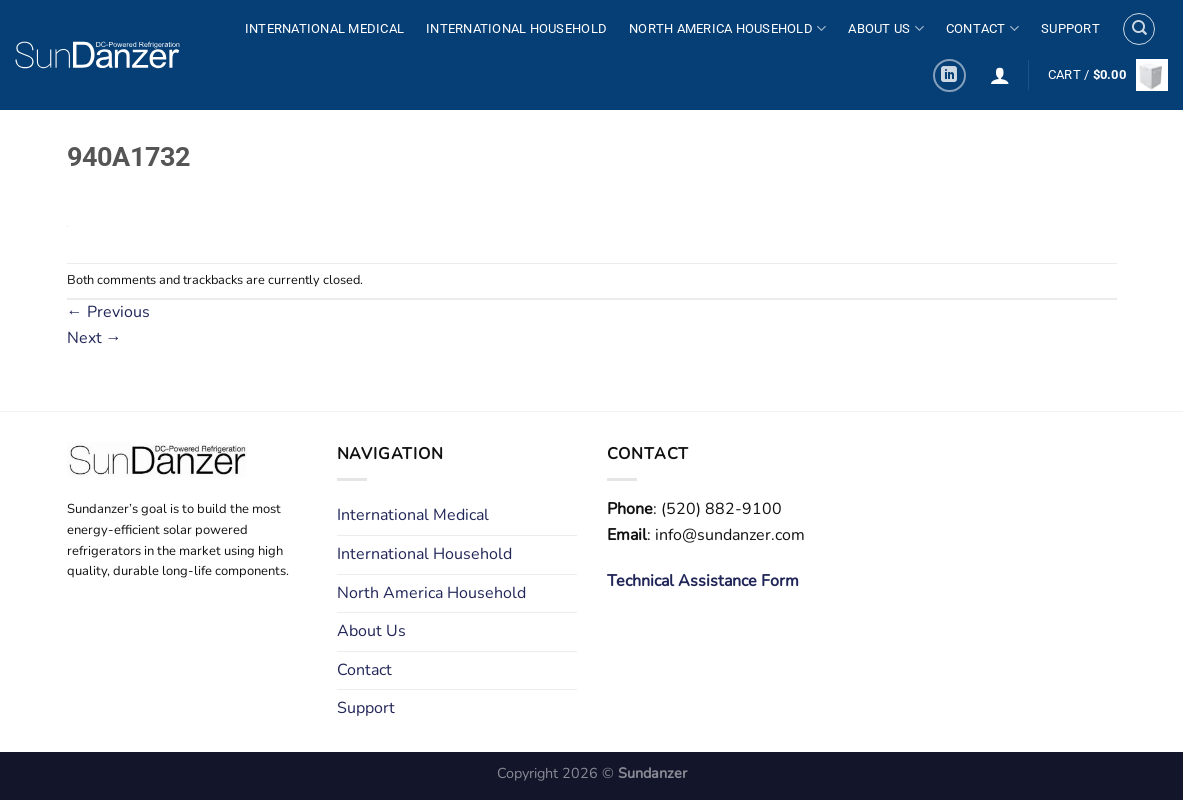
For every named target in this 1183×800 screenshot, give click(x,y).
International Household (516, 28)
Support (1070, 28)
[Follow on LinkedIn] (949, 75)
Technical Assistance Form (703, 581)
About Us (886, 28)
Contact (982, 28)
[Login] (1000, 75)
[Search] (1139, 29)
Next (94, 338)
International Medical (324, 28)
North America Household (727, 28)
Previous (108, 312)
